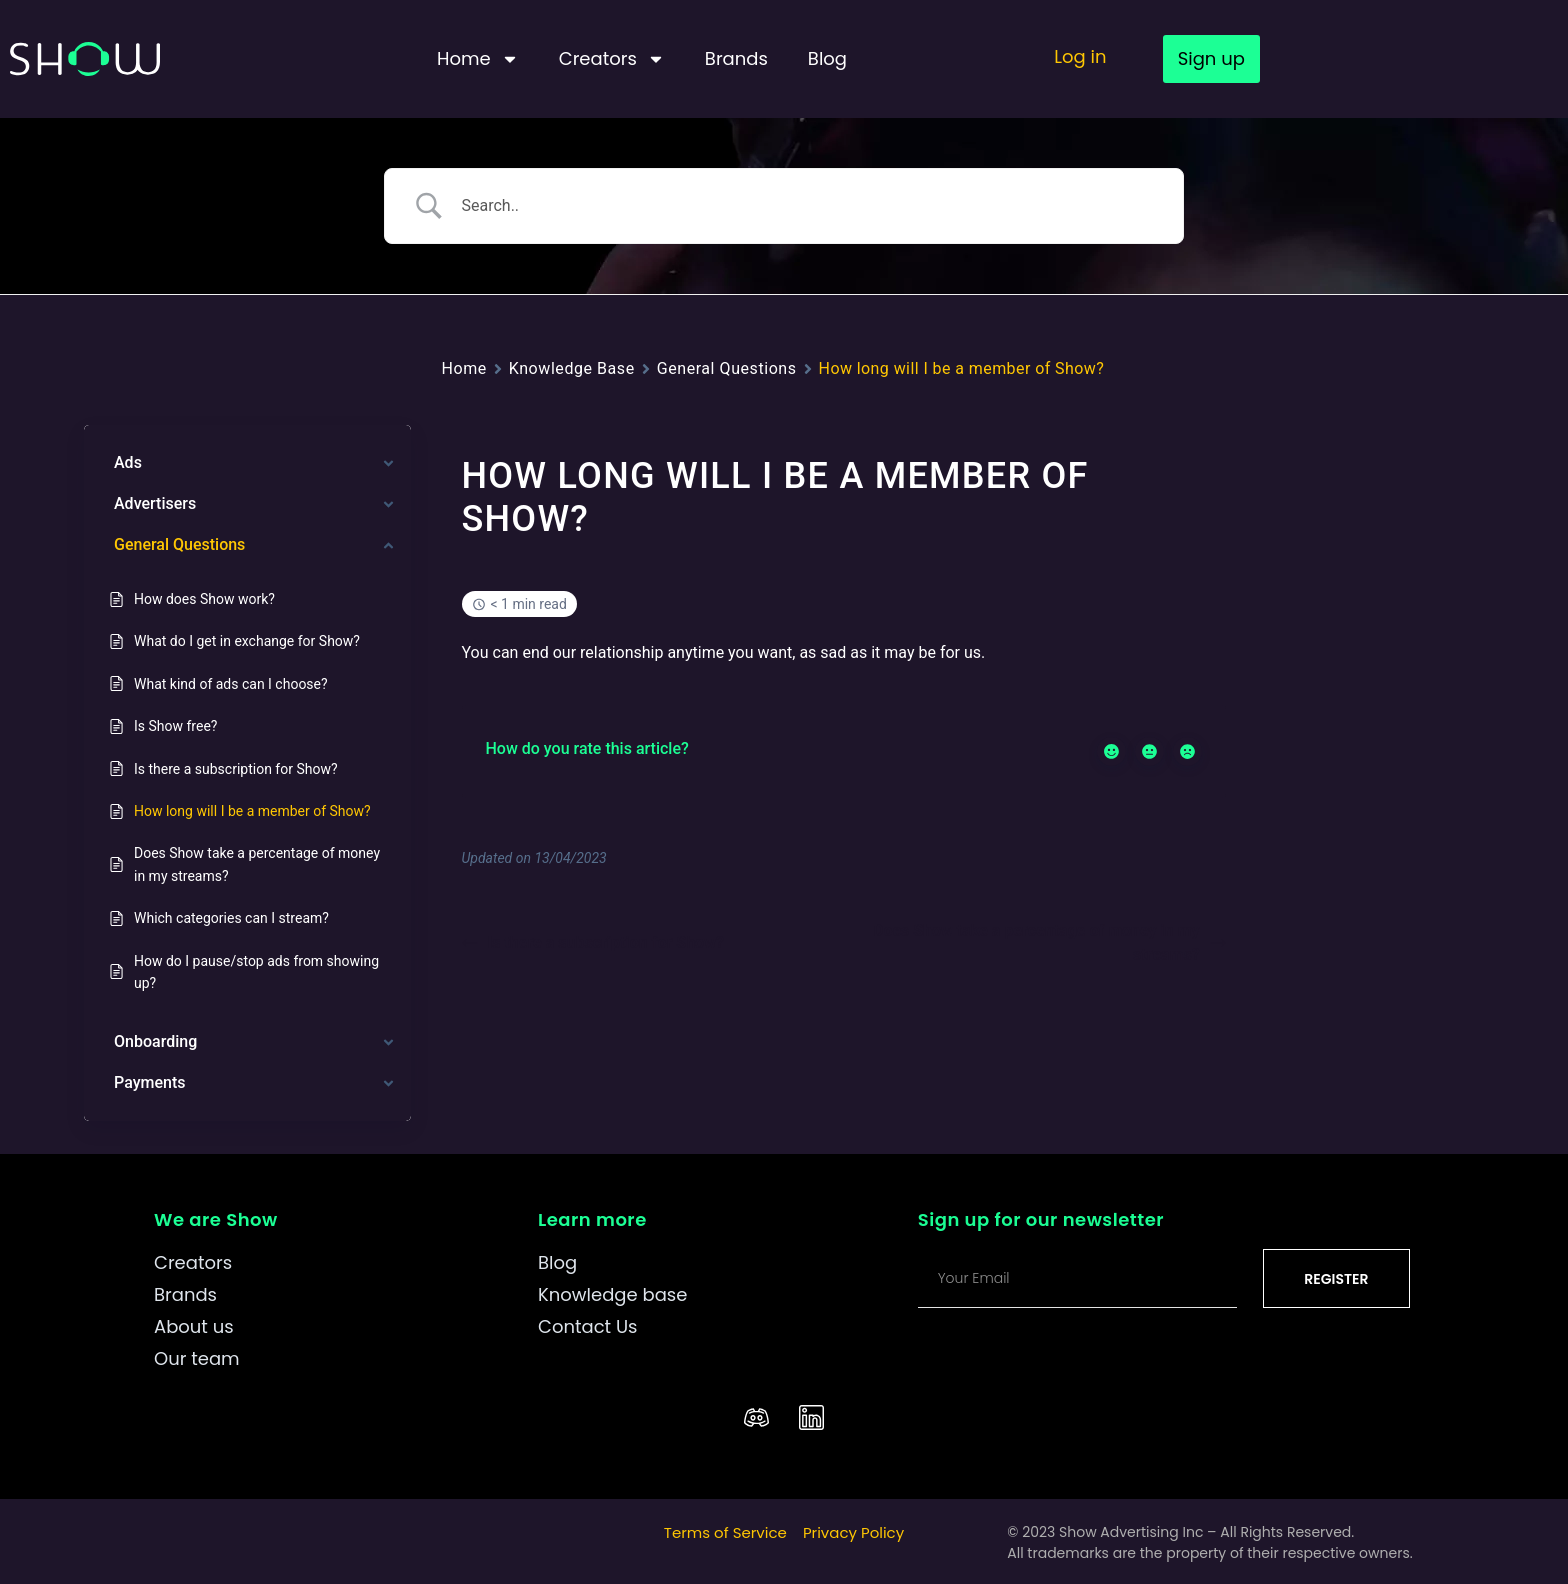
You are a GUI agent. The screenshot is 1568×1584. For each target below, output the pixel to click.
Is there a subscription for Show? (593, 942)
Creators (612, 59)
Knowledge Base (572, 368)
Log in (1080, 56)
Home (478, 59)
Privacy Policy (853, 1532)
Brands (736, 58)
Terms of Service (725, 1532)
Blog (827, 58)
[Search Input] (809, 206)
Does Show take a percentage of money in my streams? (1049, 942)
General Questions (727, 368)
